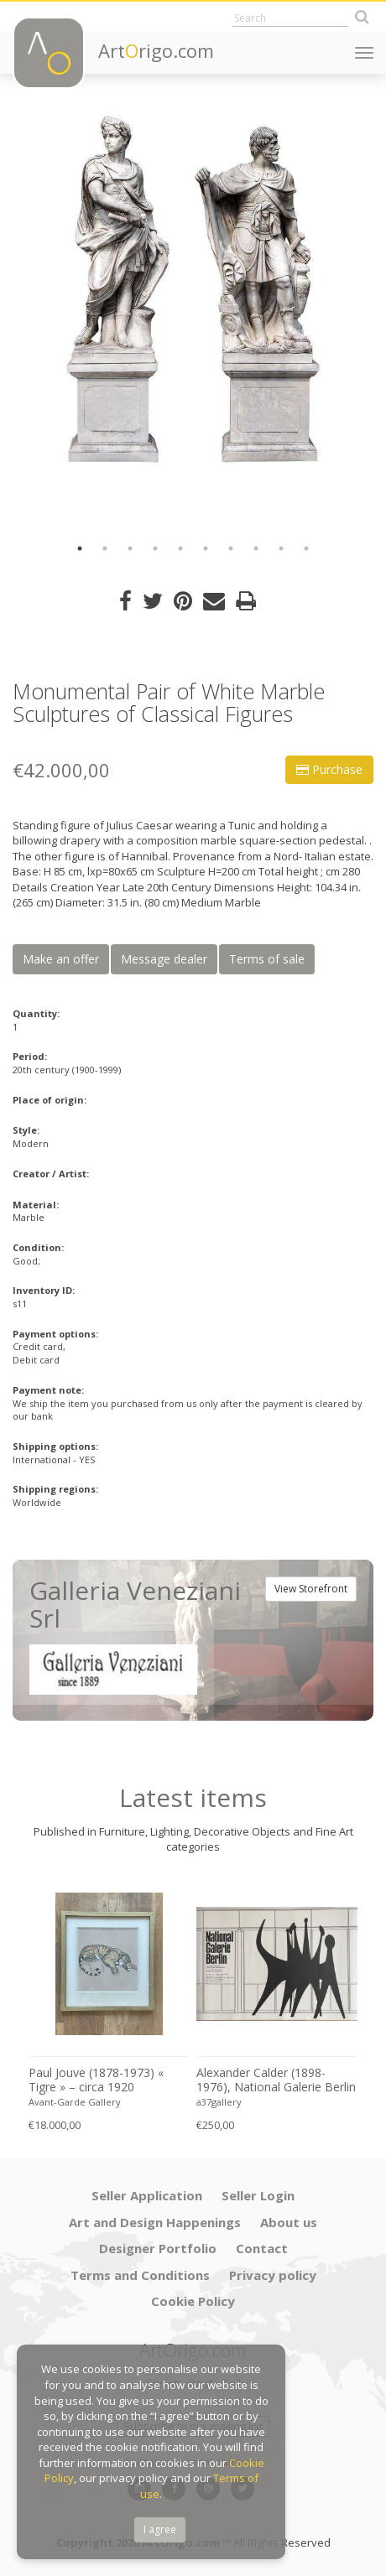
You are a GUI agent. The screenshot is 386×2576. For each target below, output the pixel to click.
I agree (159, 2529)
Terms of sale (267, 959)
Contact (262, 2248)
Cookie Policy (193, 2301)
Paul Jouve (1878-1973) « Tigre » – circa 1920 (96, 2080)
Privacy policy (272, 2275)
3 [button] (130, 548)
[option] (193, 289)
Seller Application (146, 2195)
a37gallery (219, 2102)
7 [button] (230, 548)
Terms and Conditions (140, 2275)
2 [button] (104, 548)
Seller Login (258, 2195)
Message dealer (164, 959)
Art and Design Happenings (155, 2222)
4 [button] (155, 548)
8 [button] (256, 548)
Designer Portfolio (157, 2248)
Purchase (329, 769)
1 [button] (79, 548)
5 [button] (180, 548)
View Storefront (310, 1588)
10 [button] (306, 548)
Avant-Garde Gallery (75, 2102)
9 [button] (281, 548)
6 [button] (205, 548)
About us (288, 2222)
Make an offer (61, 959)
